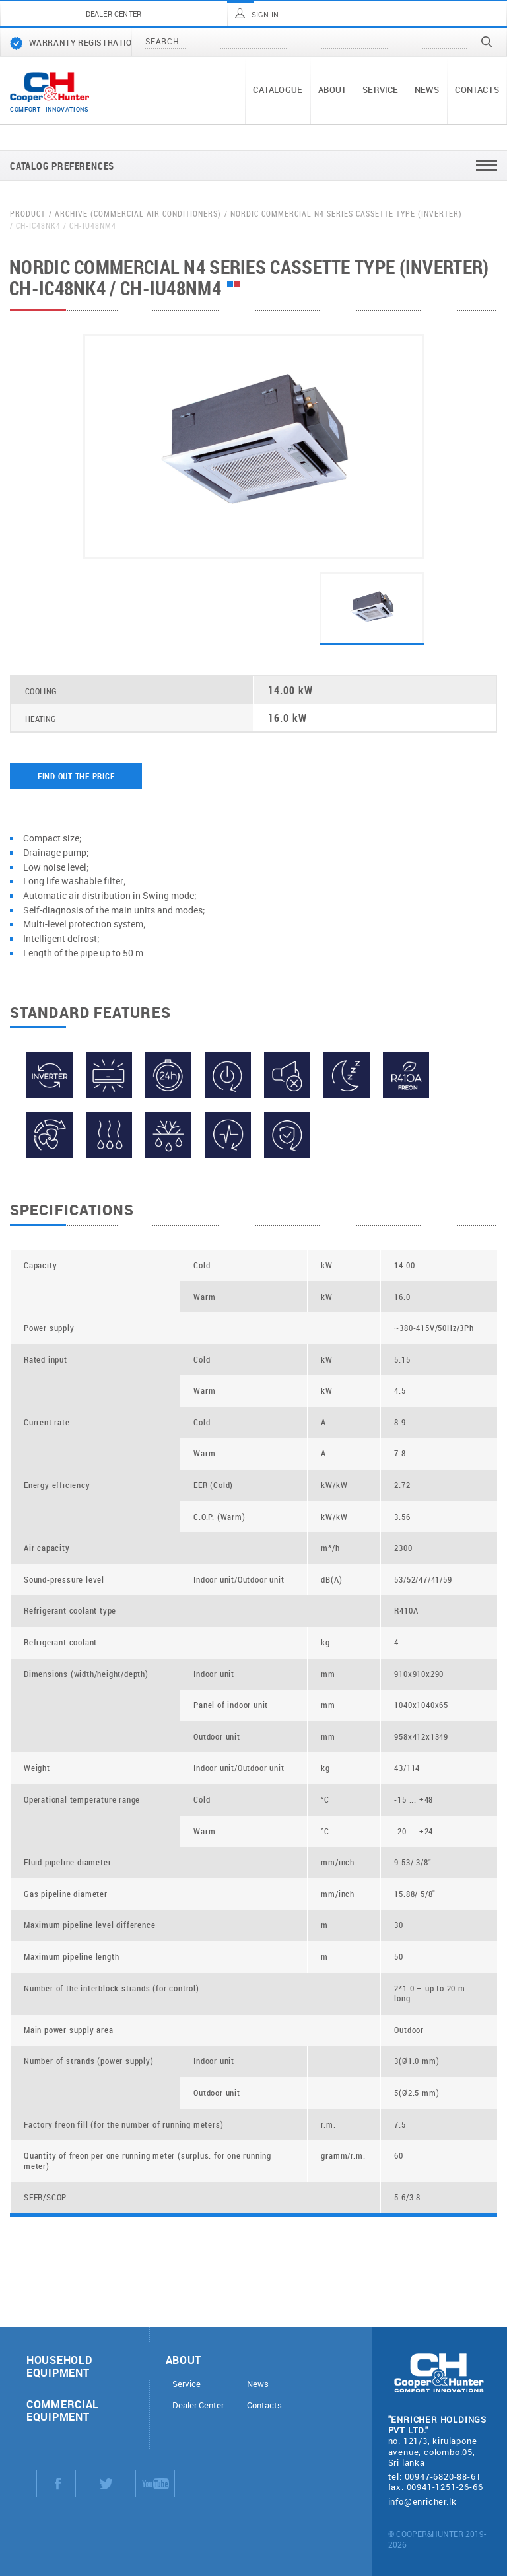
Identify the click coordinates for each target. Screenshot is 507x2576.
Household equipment (59, 2366)
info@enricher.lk (422, 2501)
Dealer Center (198, 2405)
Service (380, 90)
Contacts (477, 90)
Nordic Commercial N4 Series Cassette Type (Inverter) (346, 213)
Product (28, 213)
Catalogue (277, 90)
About (332, 90)
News (427, 90)
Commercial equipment (62, 2410)
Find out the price (76, 776)
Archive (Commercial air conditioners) (138, 213)
